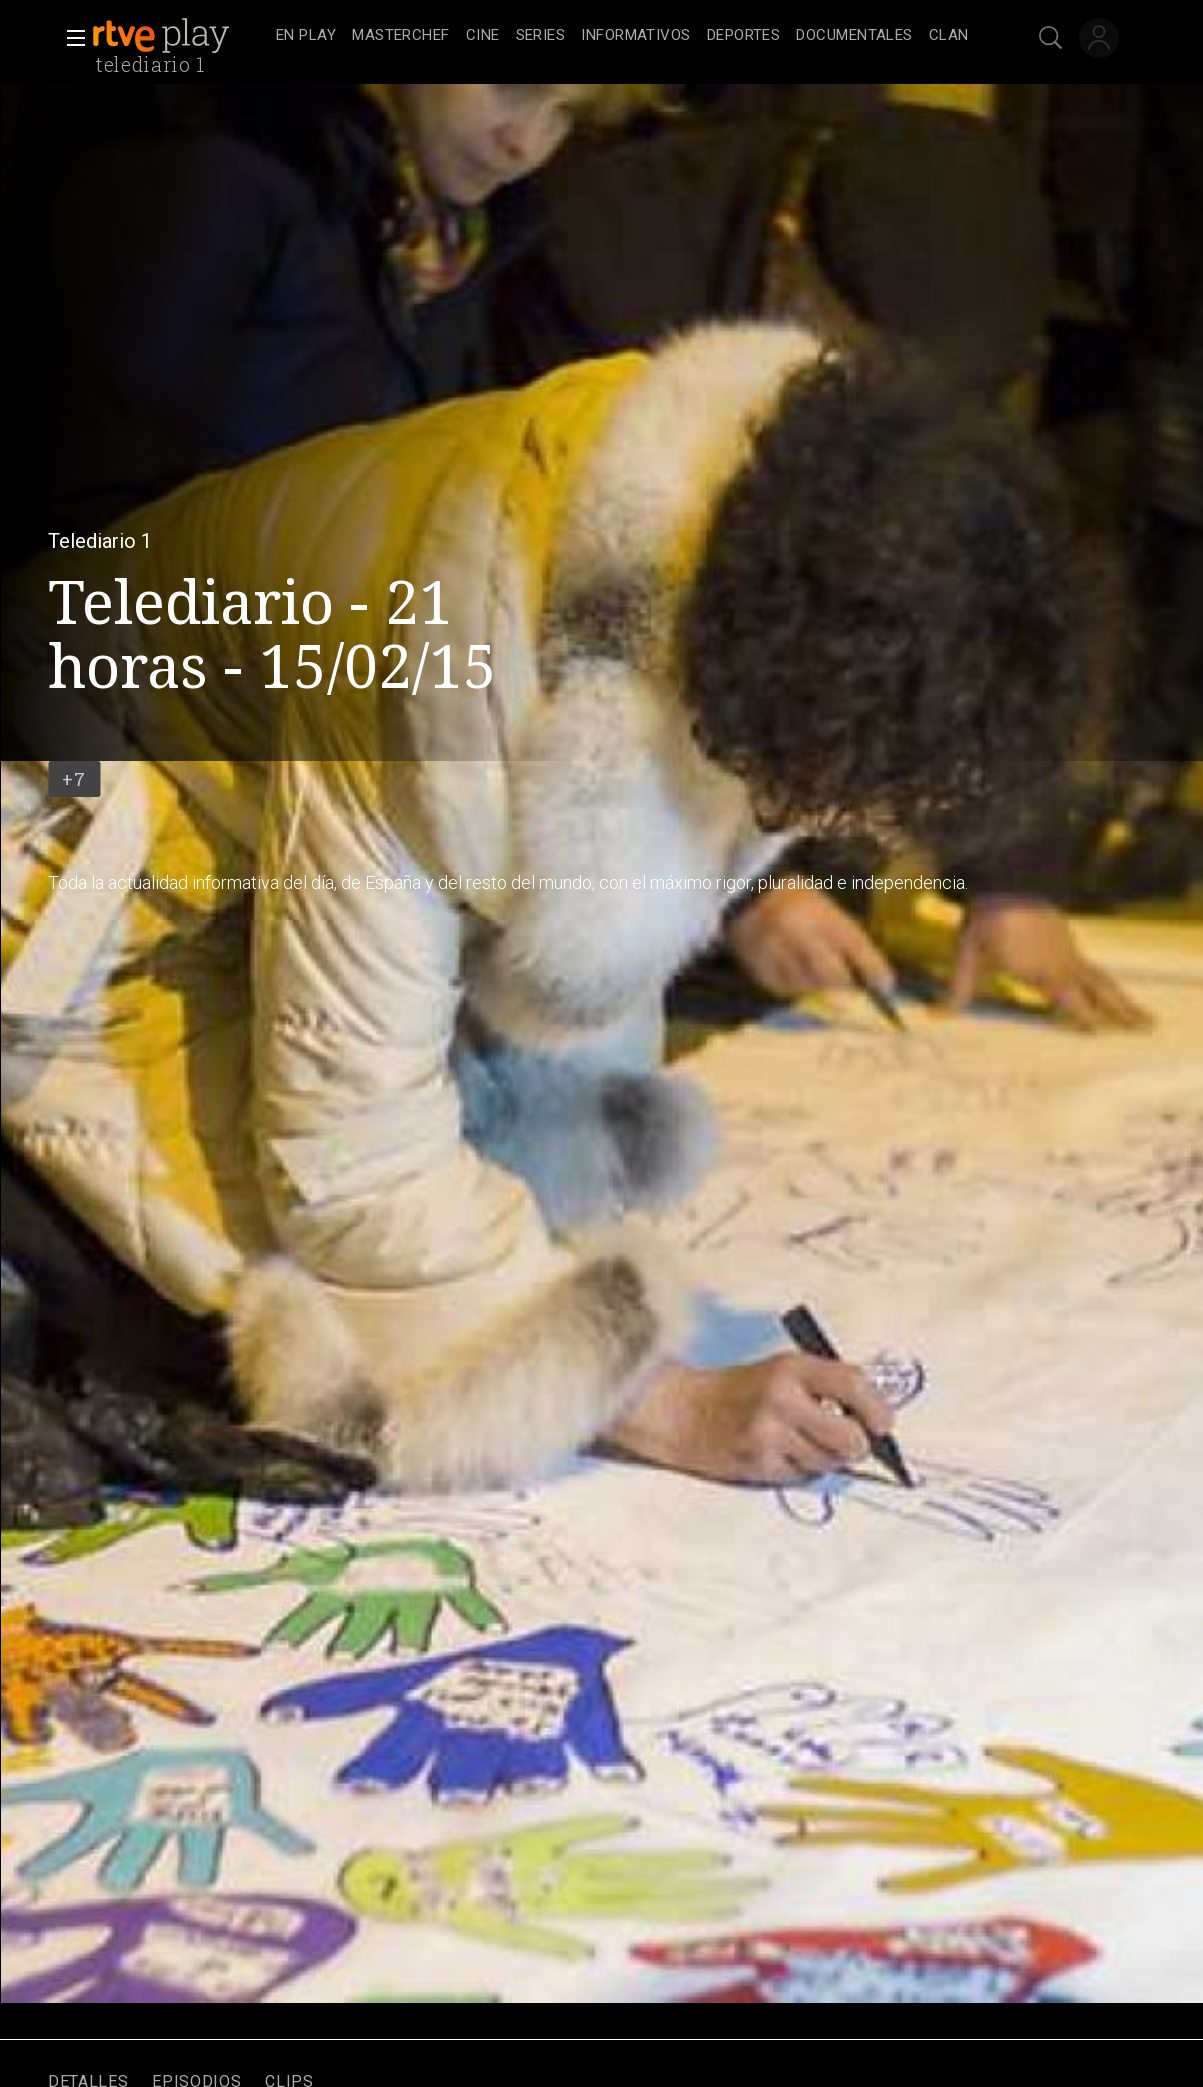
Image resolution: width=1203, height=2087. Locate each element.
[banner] (180, 36)
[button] (70, 38)
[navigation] (623, 36)
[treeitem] (306, 36)
